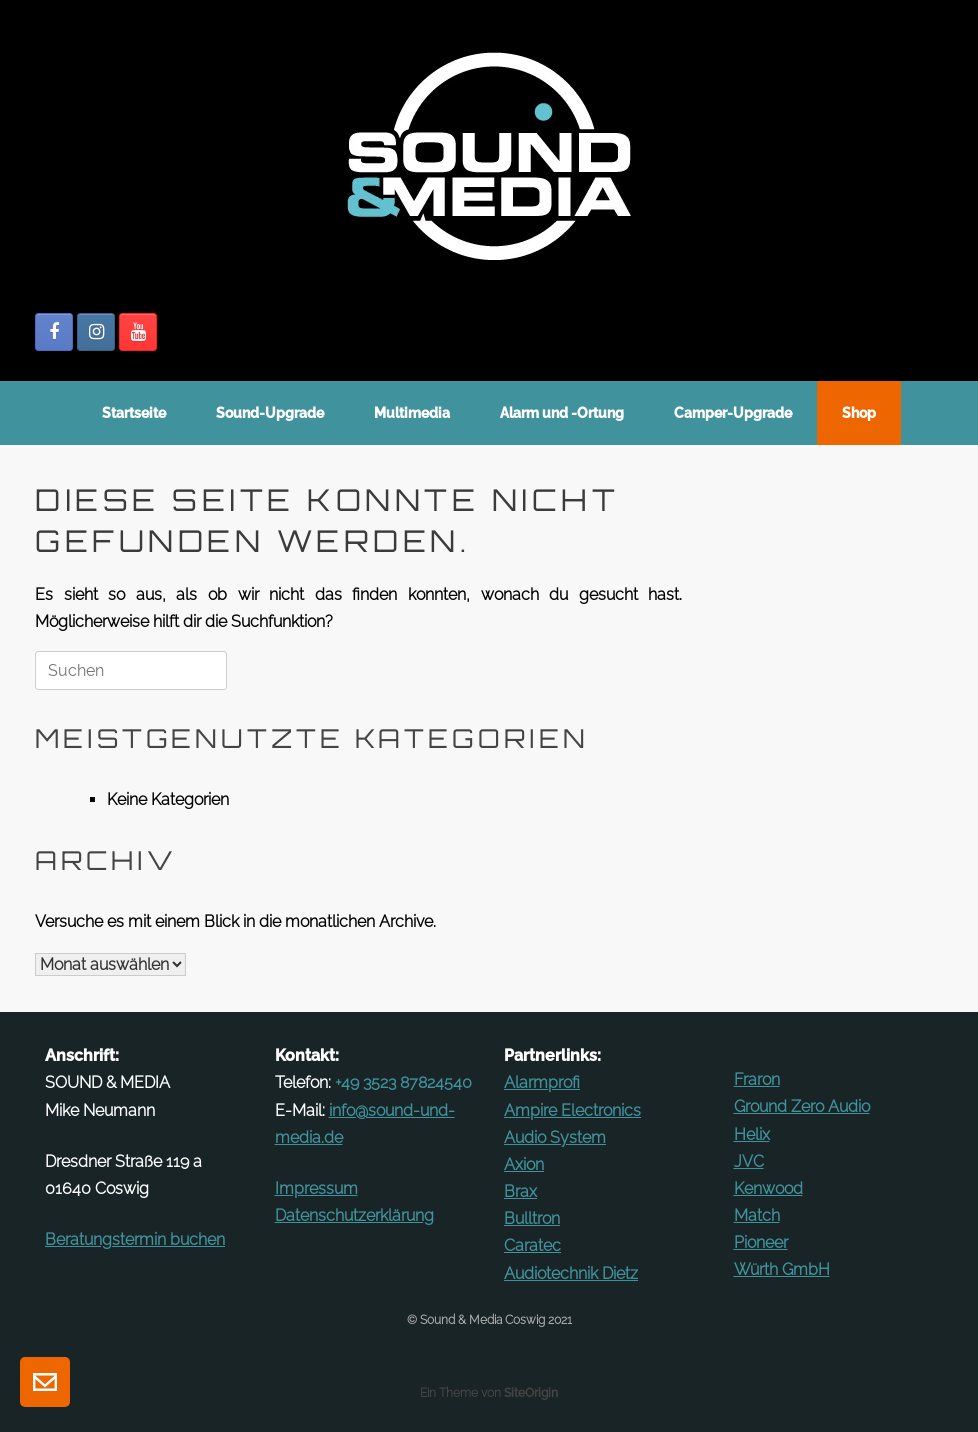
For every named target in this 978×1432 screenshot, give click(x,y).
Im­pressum (316, 1188)
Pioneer (761, 1242)
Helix (752, 1134)
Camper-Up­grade (733, 413)
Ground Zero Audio (802, 1106)
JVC (749, 1161)
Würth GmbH (782, 1269)
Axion (524, 1164)
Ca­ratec (532, 1245)
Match (757, 1215)
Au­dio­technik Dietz (571, 1273)
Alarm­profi (542, 1082)
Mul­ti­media (412, 413)
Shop (859, 413)
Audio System (555, 1137)
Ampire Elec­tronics (572, 1110)
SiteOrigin (531, 1393)
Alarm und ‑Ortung (562, 413)
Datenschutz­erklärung (354, 1215)
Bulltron (532, 1218)
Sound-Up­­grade (270, 413)
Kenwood (768, 1188)
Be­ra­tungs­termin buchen (135, 1239)
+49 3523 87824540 (403, 1082)
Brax (520, 1191)
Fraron (757, 1079)
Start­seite (134, 413)
